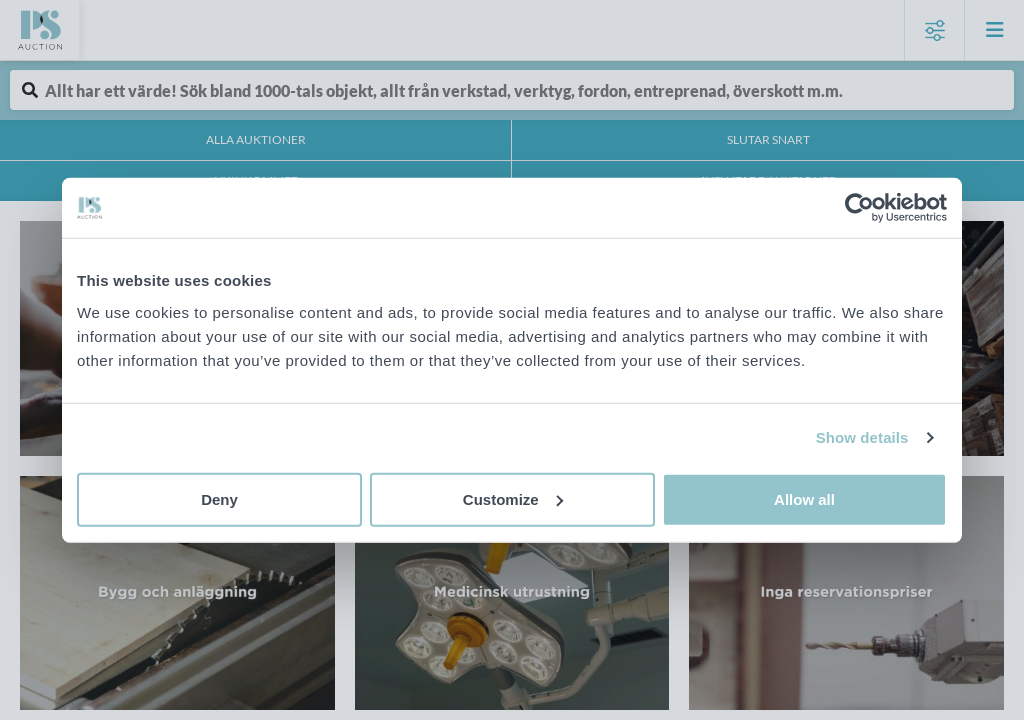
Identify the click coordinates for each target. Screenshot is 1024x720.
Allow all (804, 498)
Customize (513, 498)
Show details (862, 437)
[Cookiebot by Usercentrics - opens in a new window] (859, 208)
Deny (219, 498)
